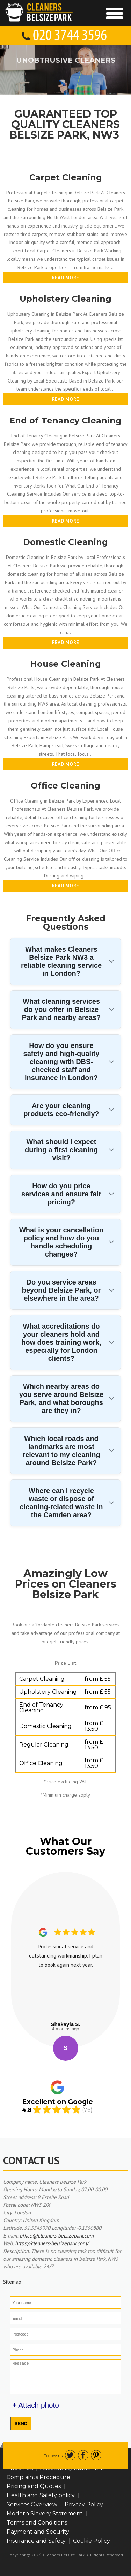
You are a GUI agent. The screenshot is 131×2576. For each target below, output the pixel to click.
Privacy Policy (84, 2504)
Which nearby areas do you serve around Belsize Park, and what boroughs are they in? (61, 1398)
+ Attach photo (35, 2405)
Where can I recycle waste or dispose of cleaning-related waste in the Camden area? (61, 1503)
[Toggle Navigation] (115, 13)
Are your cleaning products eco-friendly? (61, 1110)
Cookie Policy (91, 2541)
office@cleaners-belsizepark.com (57, 2235)
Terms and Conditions (37, 2522)
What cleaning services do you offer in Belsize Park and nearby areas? (61, 1009)
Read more (65, 277)
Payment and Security (38, 2531)
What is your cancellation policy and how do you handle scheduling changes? (61, 1242)
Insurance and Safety (36, 2541)
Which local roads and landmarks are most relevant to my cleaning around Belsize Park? (61, 1450)
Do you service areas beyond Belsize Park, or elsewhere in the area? (61, 1290)
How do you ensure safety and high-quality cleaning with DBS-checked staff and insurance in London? (61, 1062)
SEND (20, 2423)
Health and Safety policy (41, 2495)
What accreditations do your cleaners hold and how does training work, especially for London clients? (61, 1342)
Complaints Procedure (38, 2477)
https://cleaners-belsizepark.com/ (51, 2243)
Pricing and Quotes (34, 2486)
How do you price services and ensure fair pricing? (61, 1194)
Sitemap (12, 2281)
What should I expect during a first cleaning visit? (61, 1150)
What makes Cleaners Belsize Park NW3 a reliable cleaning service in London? (61, 961)
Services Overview (32, 2504)
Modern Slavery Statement (45, 2513)
